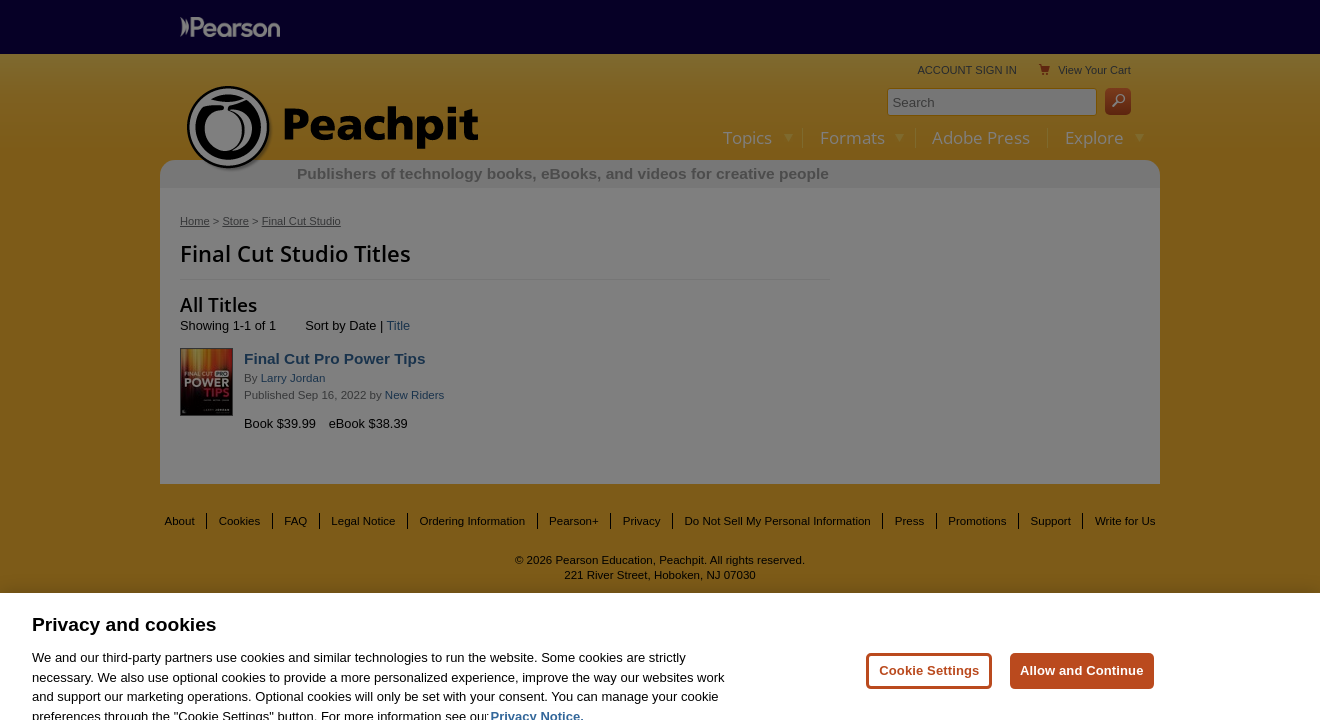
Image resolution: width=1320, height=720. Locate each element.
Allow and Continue (1082, 681)
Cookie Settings (929, 681)
